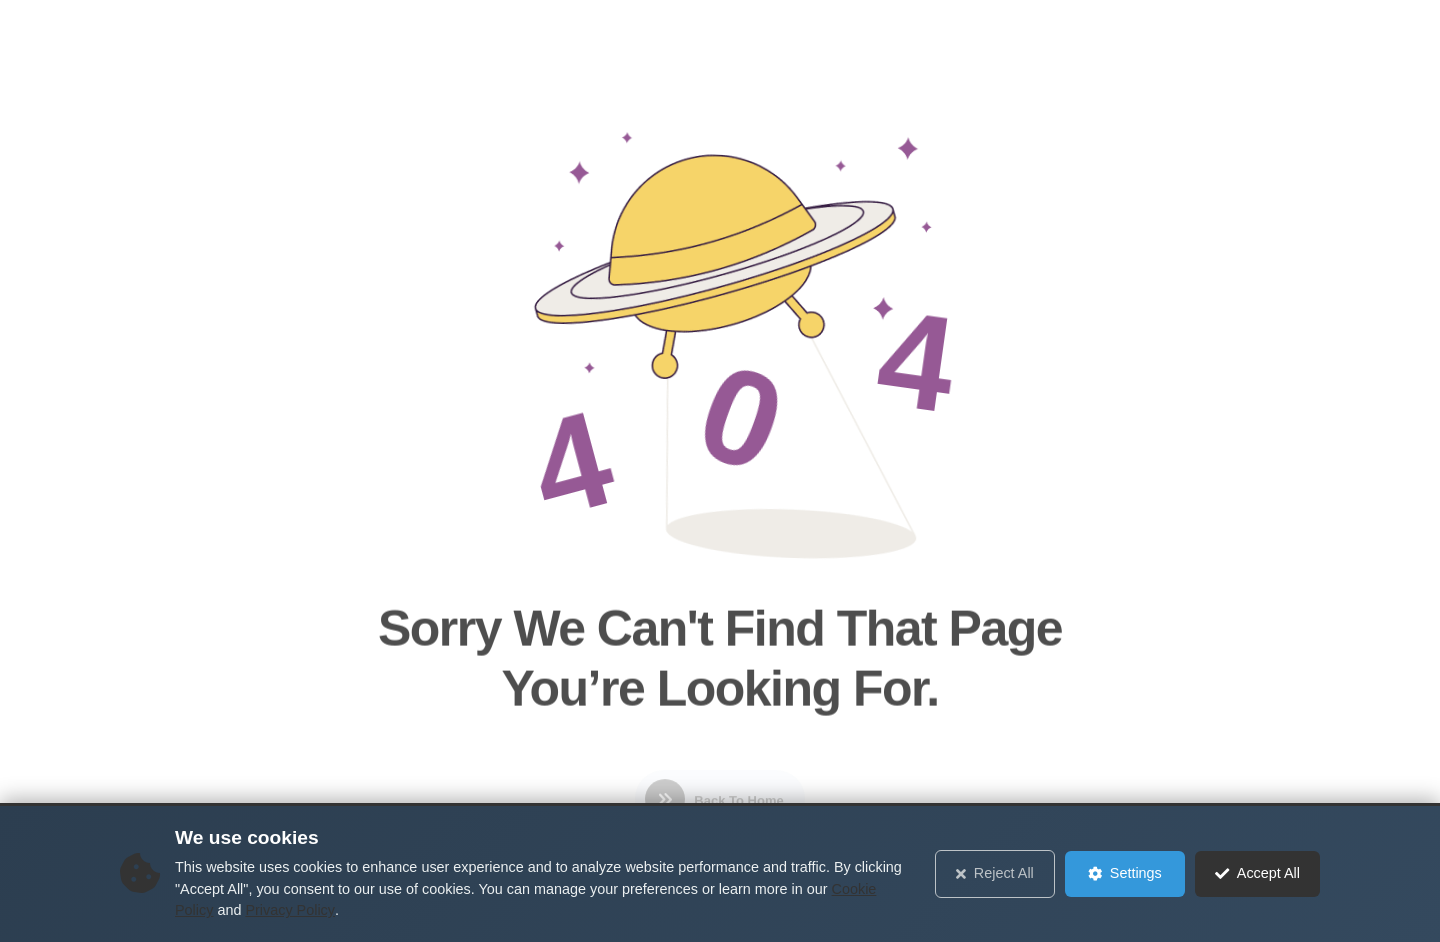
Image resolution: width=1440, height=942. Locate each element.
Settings (1125, 873)
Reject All (995, 873)
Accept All (1257, 873)
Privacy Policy (290, 910)
